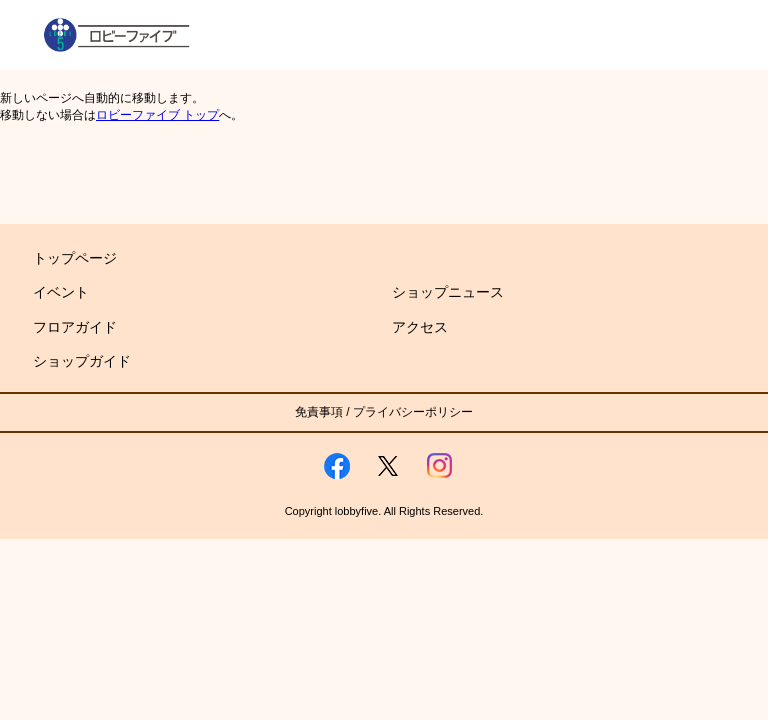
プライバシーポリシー (413, 412)
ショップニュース (448, 292)
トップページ (75, 258)
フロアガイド (75, 327)
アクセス (420, 327)
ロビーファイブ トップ (157, 115)
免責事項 (319, 412)
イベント (61, 292)
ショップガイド (82, 361)
